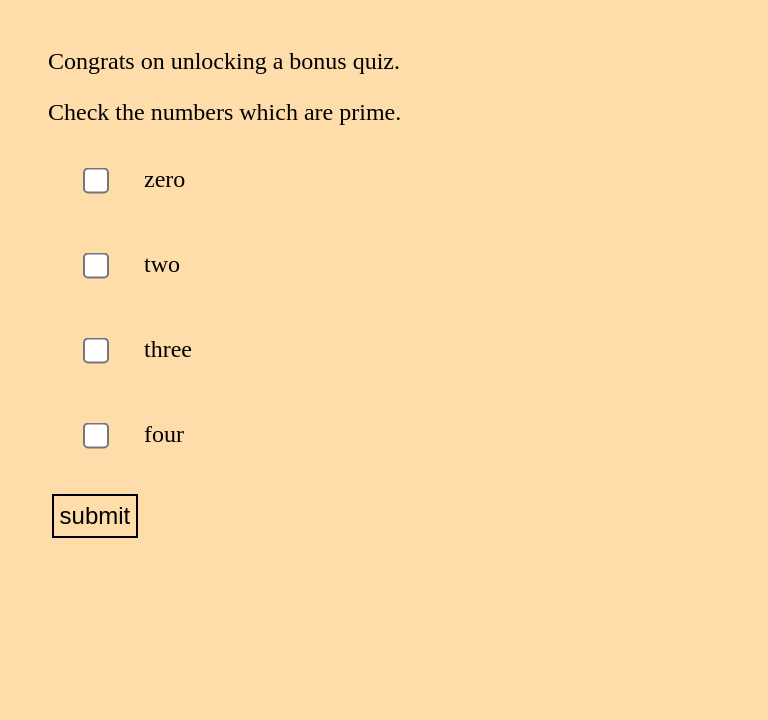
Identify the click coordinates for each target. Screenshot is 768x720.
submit (95, 515)
